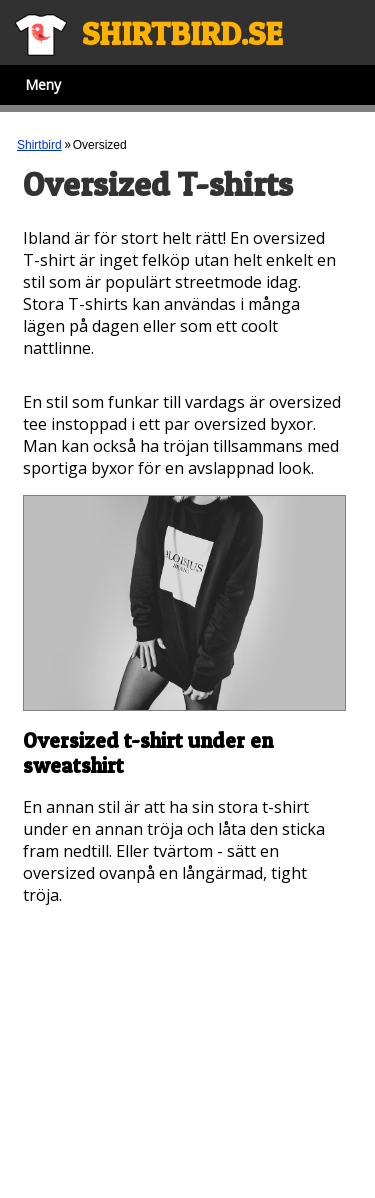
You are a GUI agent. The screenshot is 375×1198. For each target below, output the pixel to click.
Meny (43, 84)
